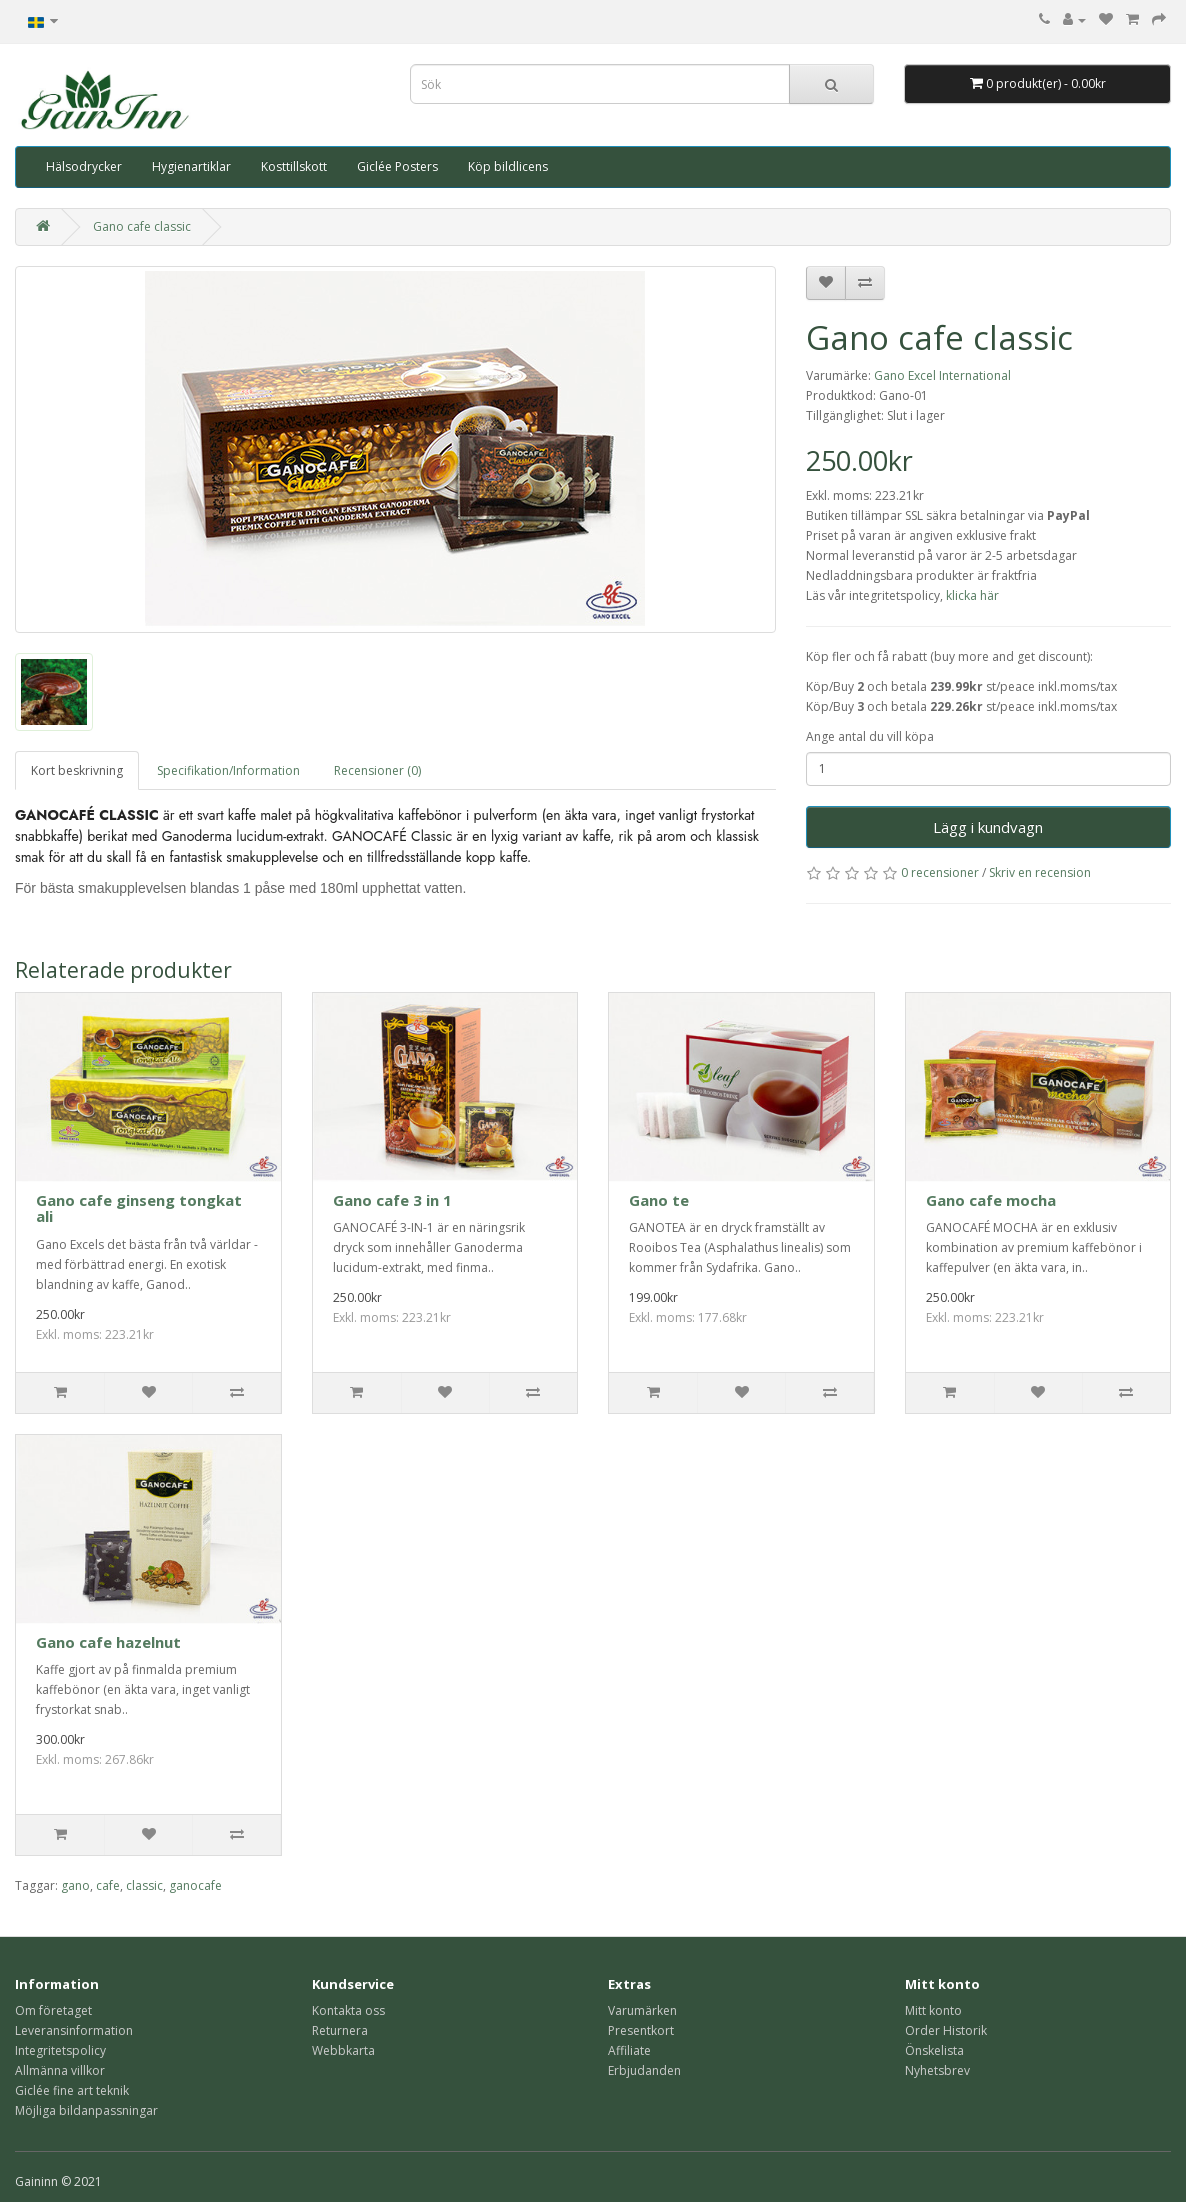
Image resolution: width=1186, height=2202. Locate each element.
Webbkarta (343, 2050)
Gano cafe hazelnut (108, 1642)
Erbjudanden (644, 2070)
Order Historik (946, 2030)
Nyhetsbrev (937, 2070)
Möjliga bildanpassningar (86, 2110)
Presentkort (641, 2030)
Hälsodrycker (84, 166)
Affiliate (629, 2050)
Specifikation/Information (228, 770)
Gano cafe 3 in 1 (392, 1200)
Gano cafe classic (142, 226)
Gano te (659, 1200)
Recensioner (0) (377, 770)
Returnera (340, 2030)
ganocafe (195, 1885)
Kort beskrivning (77, 770)
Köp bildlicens (508, 166)
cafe (108, 1885)
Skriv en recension (1040, 872)
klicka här (972, 595)
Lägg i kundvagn (988, 827)
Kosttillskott (294, 166)
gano (75, 1885)
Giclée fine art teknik (72, 2090)
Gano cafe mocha (991, 1200)
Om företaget (53, 2010)
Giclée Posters (397, 166)
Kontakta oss (348, 2010)
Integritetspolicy (60, 2050)
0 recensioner (940, 872)
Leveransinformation (74, 2030)
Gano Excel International (942, 375)
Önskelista (934, 2050)
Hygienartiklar (191, 166)
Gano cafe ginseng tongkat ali (139, 1208)
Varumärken (642, 2010)
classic (144, 1885)
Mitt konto (933, 2010)
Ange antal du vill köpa (870, 736)
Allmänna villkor (60, 2070)
